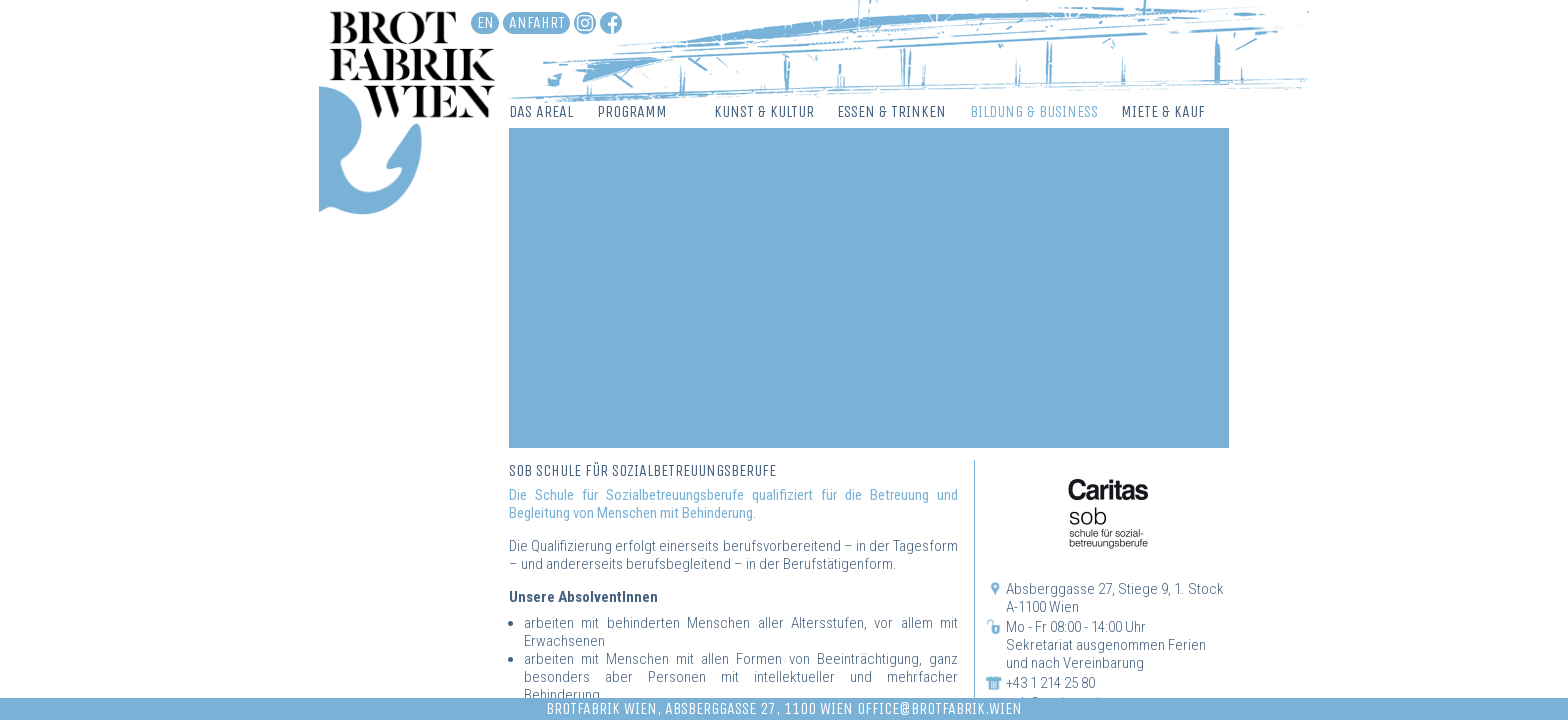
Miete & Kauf (1163, 111)
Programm (632, 111)
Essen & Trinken (891, 111)
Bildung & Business (1034, 111)
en (485, 22)
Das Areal (541, 111)
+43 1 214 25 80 (1050, 683)
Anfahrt (537, 22)
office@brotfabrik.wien (939, 708)
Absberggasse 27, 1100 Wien (759, 708)
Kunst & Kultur (764, 111)
